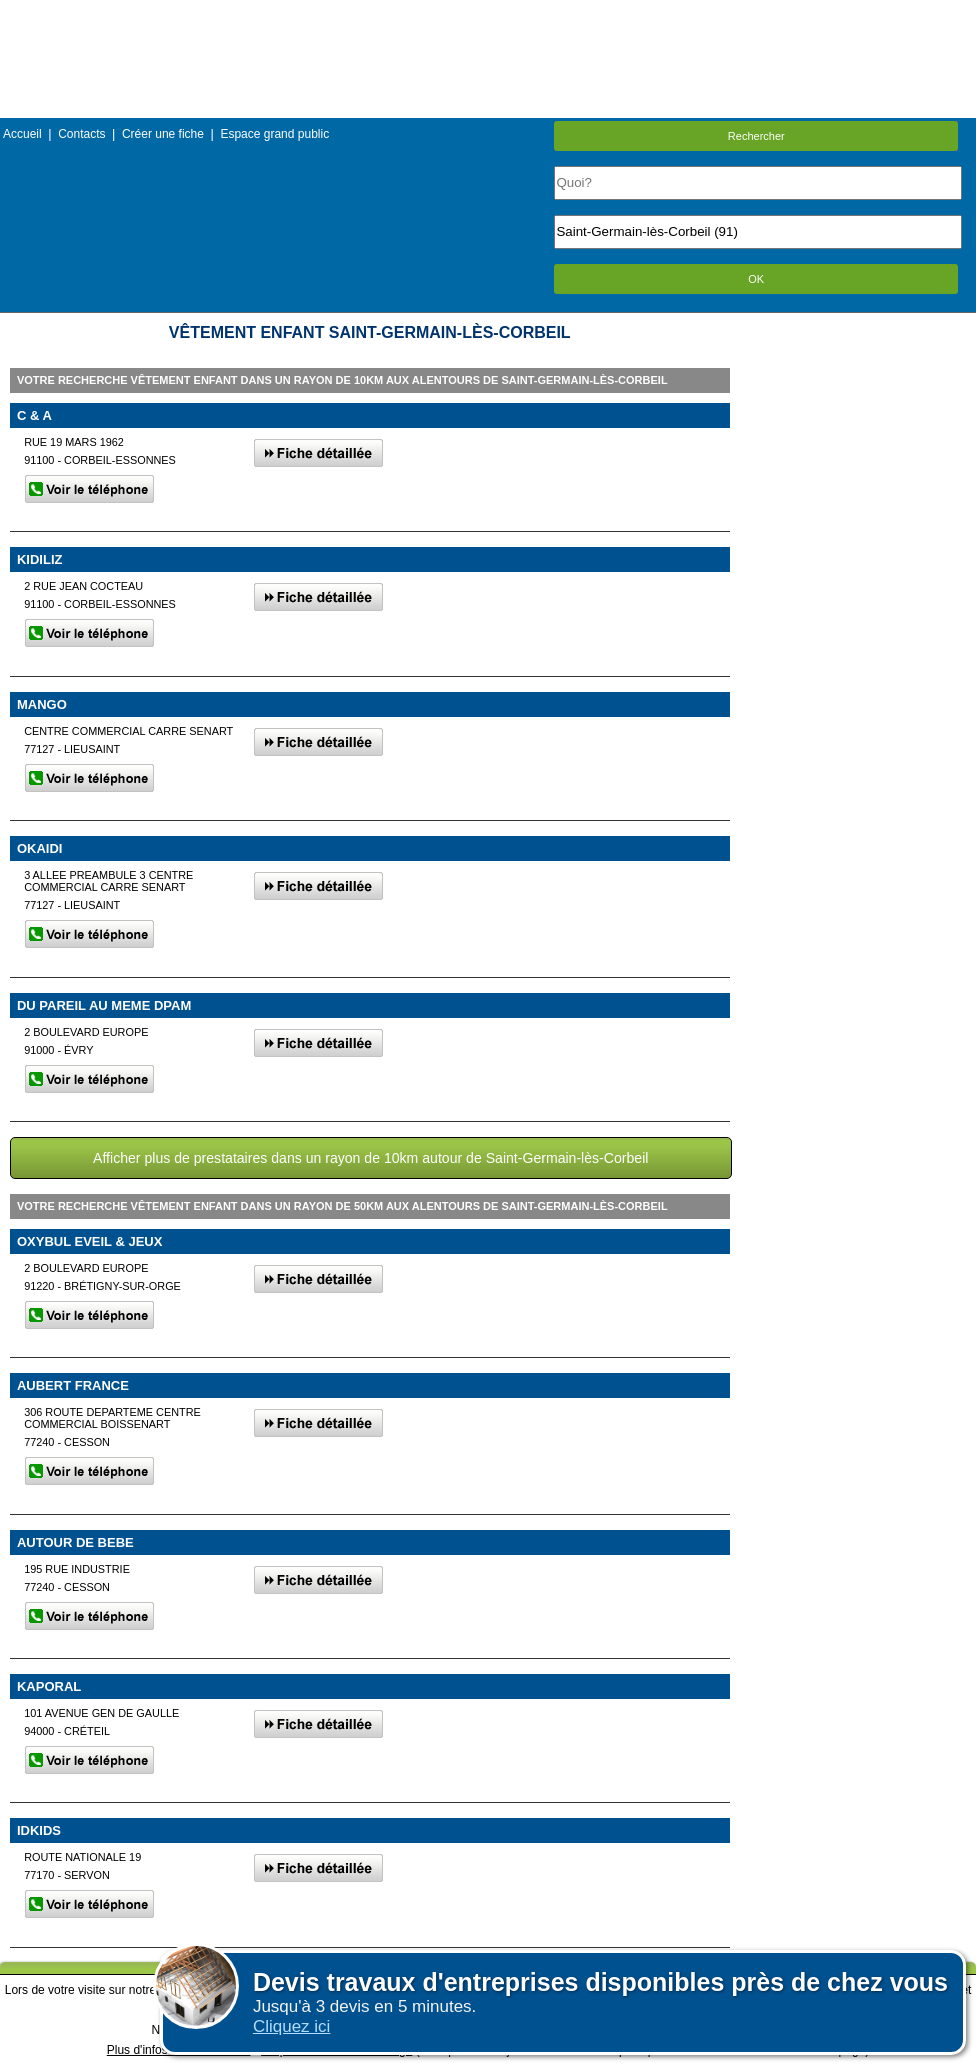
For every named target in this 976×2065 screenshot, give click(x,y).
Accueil (22, 134)
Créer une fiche (163, 134)
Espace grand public (274, 134)
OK (756, 279)
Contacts (81, 134)
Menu (488, 14)
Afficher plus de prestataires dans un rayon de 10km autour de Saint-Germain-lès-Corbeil (370, 1158)
